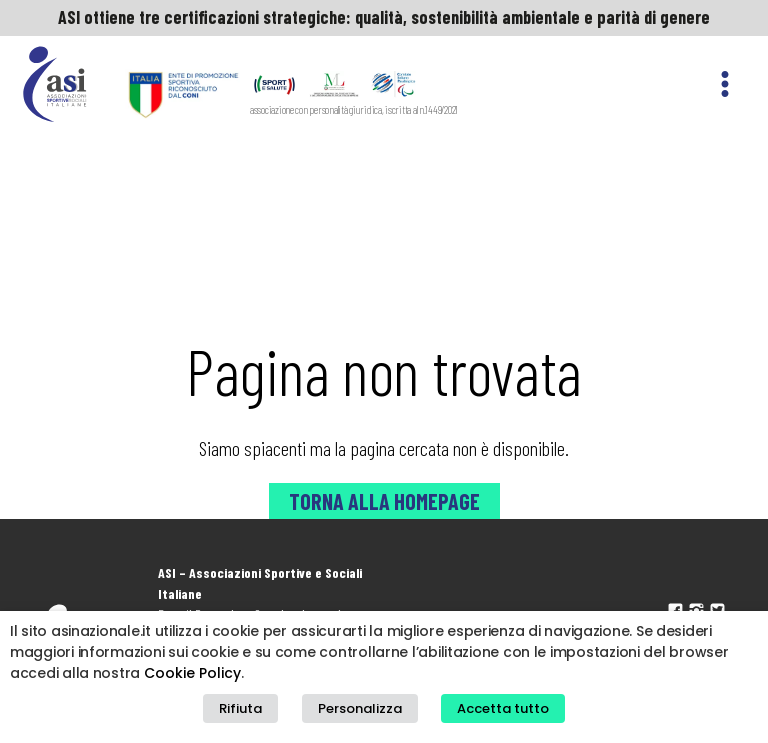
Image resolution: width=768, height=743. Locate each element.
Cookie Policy (192, 673)
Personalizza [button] (360, 708)
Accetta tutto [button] (503, 708)
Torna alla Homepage (384, 501)
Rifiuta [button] (240, 708)
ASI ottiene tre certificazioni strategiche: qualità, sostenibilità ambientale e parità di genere (384, 17)
